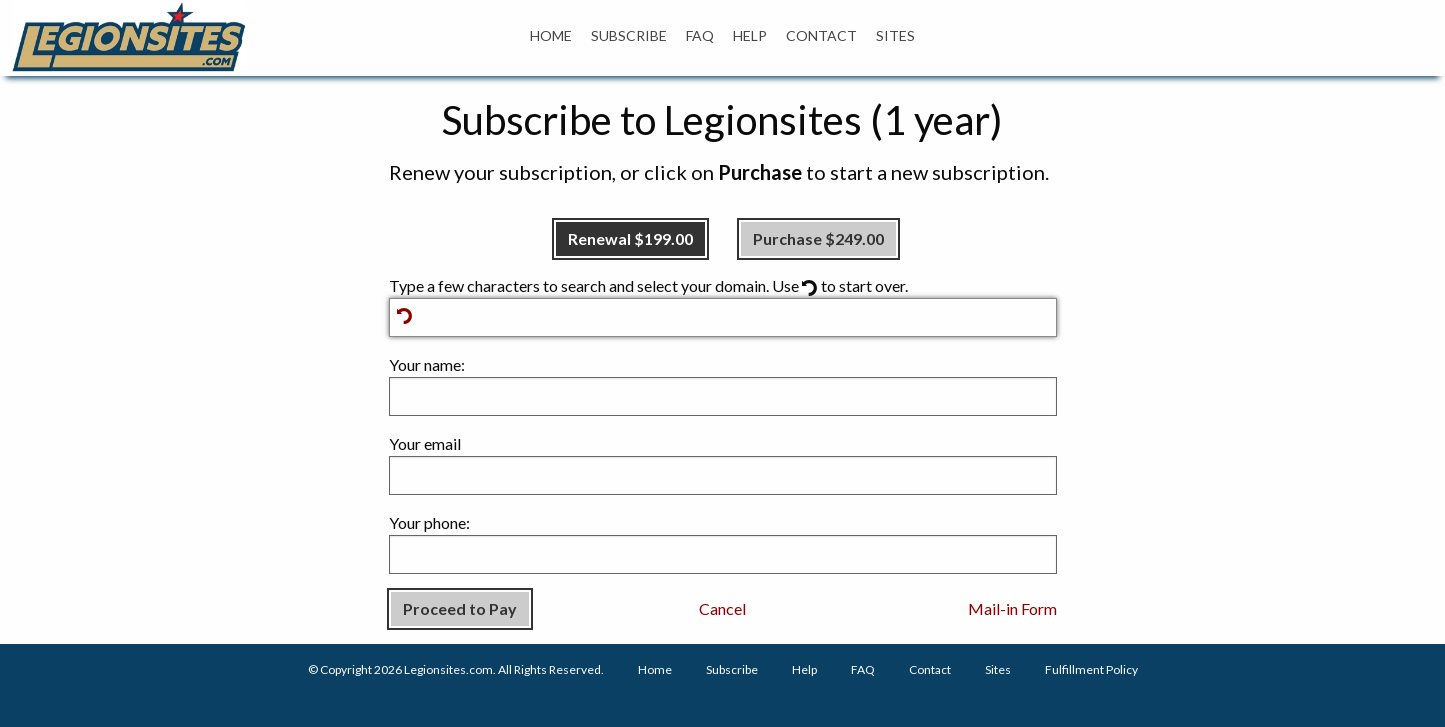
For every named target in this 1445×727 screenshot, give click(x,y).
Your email (723, 464)
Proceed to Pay (460, 608)
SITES (895, 35)
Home (655, 669)
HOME (551, 35)
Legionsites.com (448, 669)
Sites (998, 669)
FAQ (700, 35)
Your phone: (723, 543)
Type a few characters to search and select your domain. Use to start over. (723, 306)
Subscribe (732, 669)
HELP (750, 35)
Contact (930, 669)
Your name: (723, 385)
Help (804, 669)
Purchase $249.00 (818, 238)
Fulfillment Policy (1091, 669)
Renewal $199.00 (630, 238)
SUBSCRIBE (629, 35)
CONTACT (821, 35)
